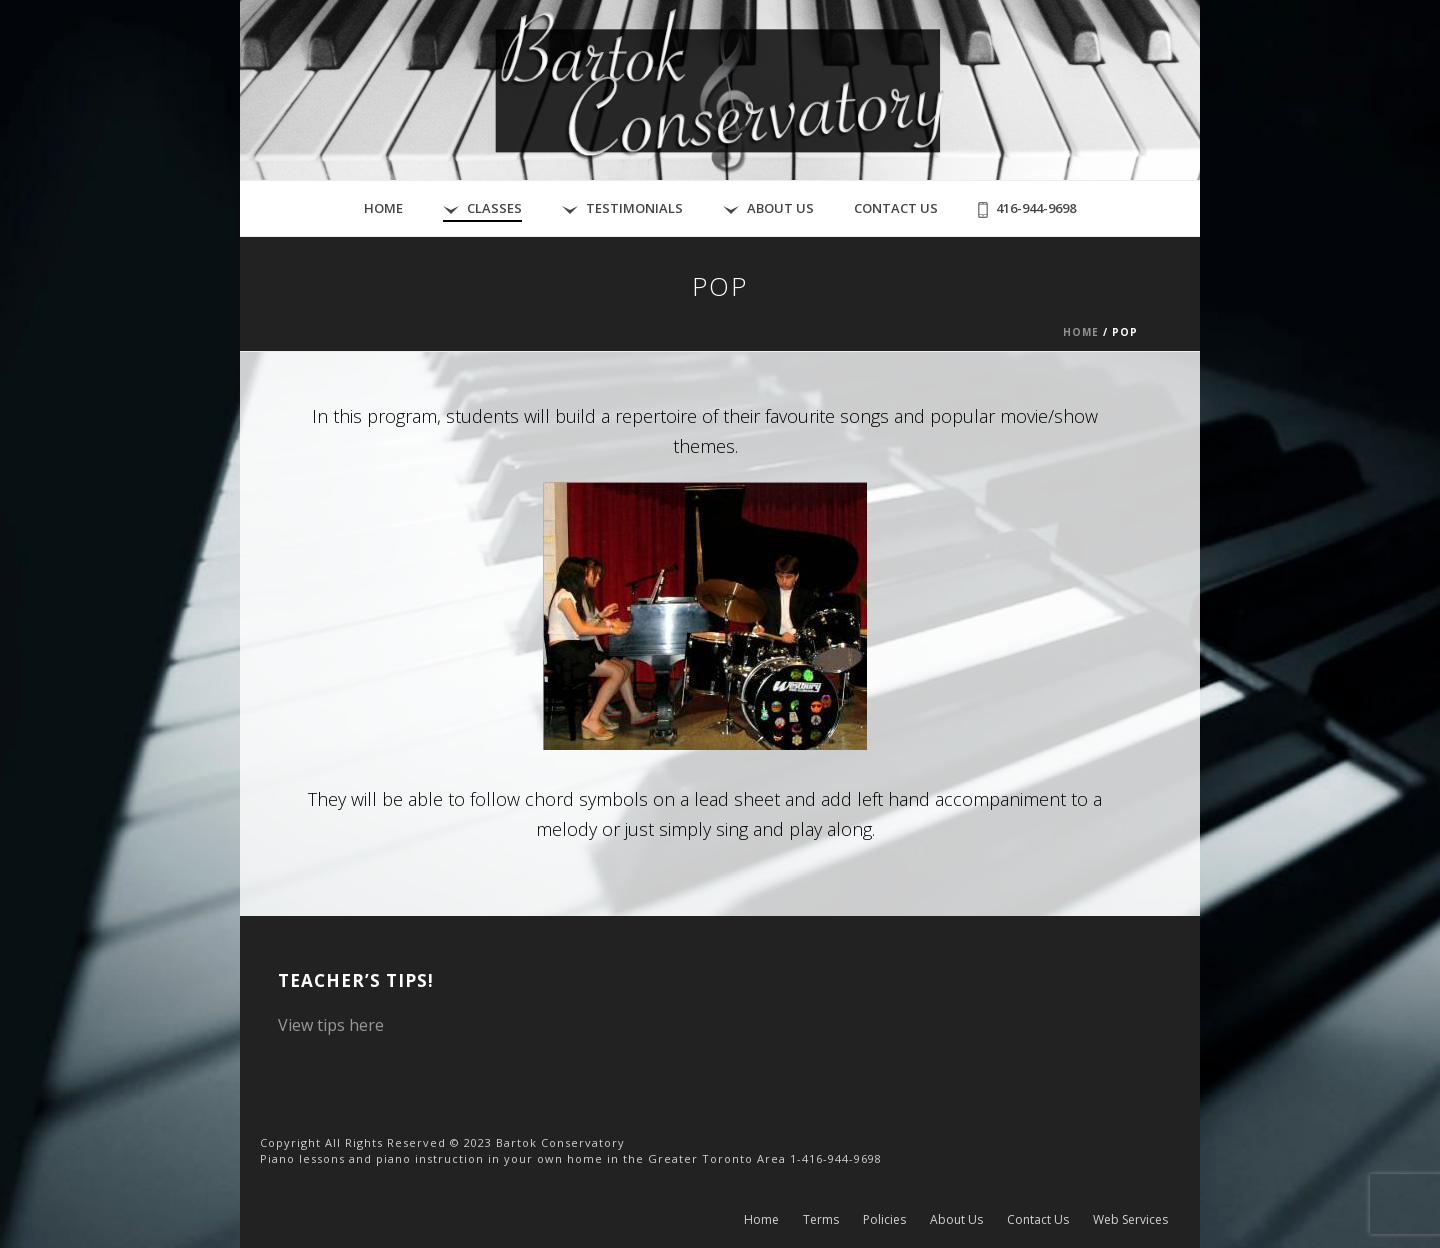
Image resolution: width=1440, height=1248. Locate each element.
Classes (482, 208)
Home (383, 208)
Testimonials (622, 208)
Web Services (1130, 1220)
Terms (821, 1220)
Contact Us (896, 208)
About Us (768, 208)
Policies (884, 1220)
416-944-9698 (1027, 208)
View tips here (331, 1025)
